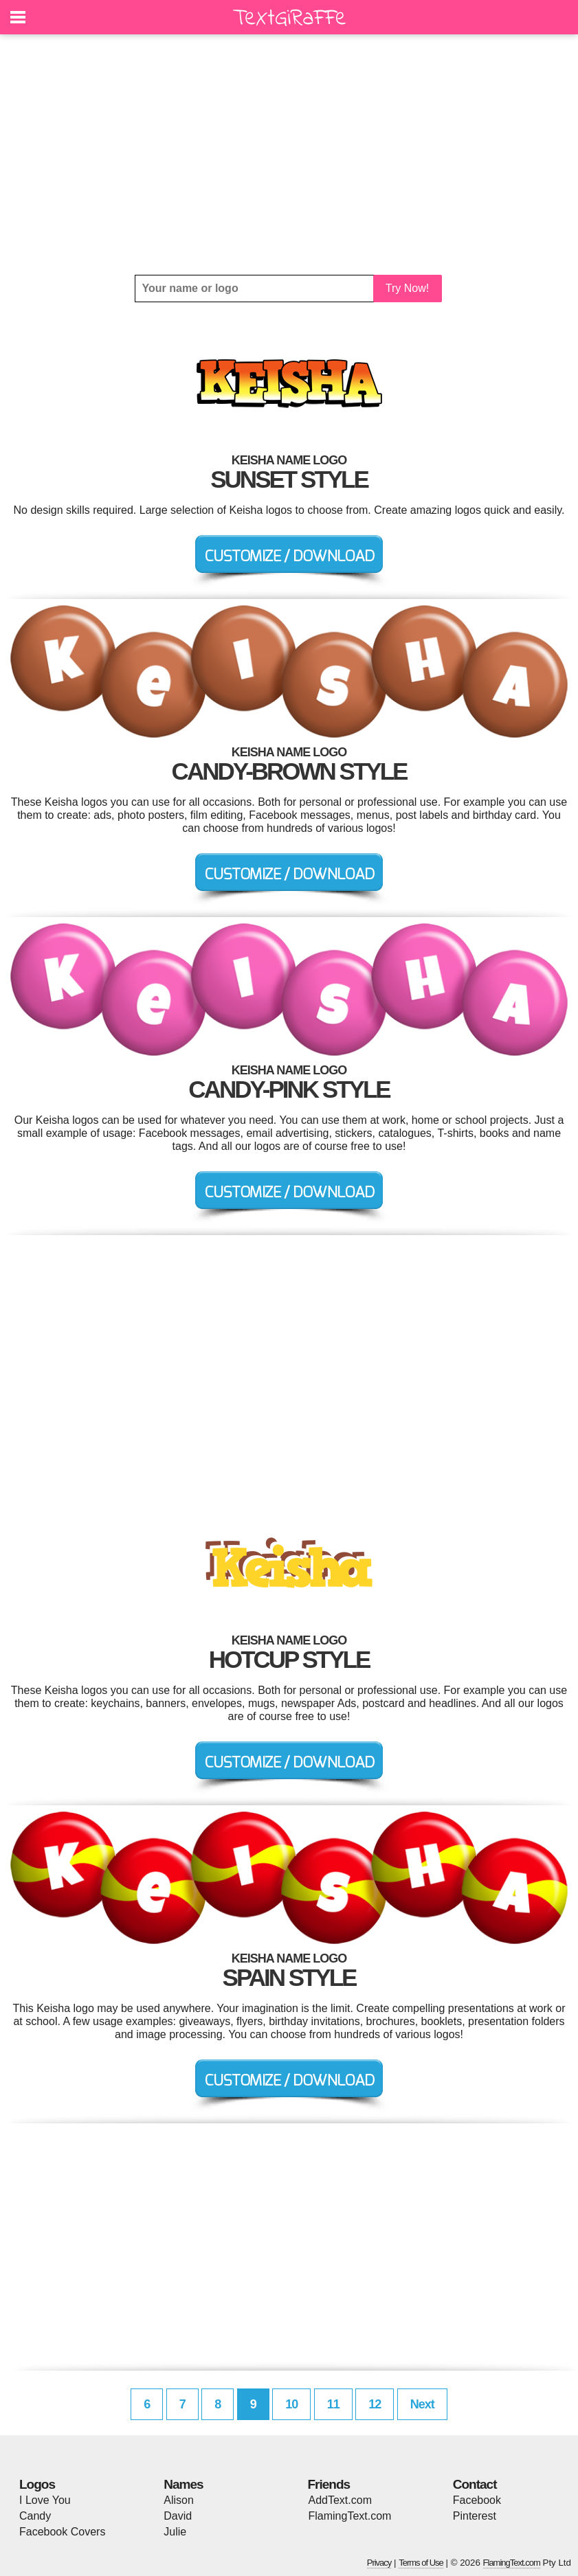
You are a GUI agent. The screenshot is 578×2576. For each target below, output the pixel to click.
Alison (179, 2500)
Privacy (379, 2562)
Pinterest (474, 2516)
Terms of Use (421, 2562)
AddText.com (340, 2500)
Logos (37, 2484)
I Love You (45, 2500)
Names (183, 2484)
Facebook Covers (62, 2532)
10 (291, 2404)
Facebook (477, 2500)
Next (422, 2404)
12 (374, 2404)
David (178, 2516)
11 (333, 2404)
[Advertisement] (289, 154)
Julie (175, 2532)
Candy (35, 2516)
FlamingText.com (350, 2516)
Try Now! (407, 288)
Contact (475, 2484)
